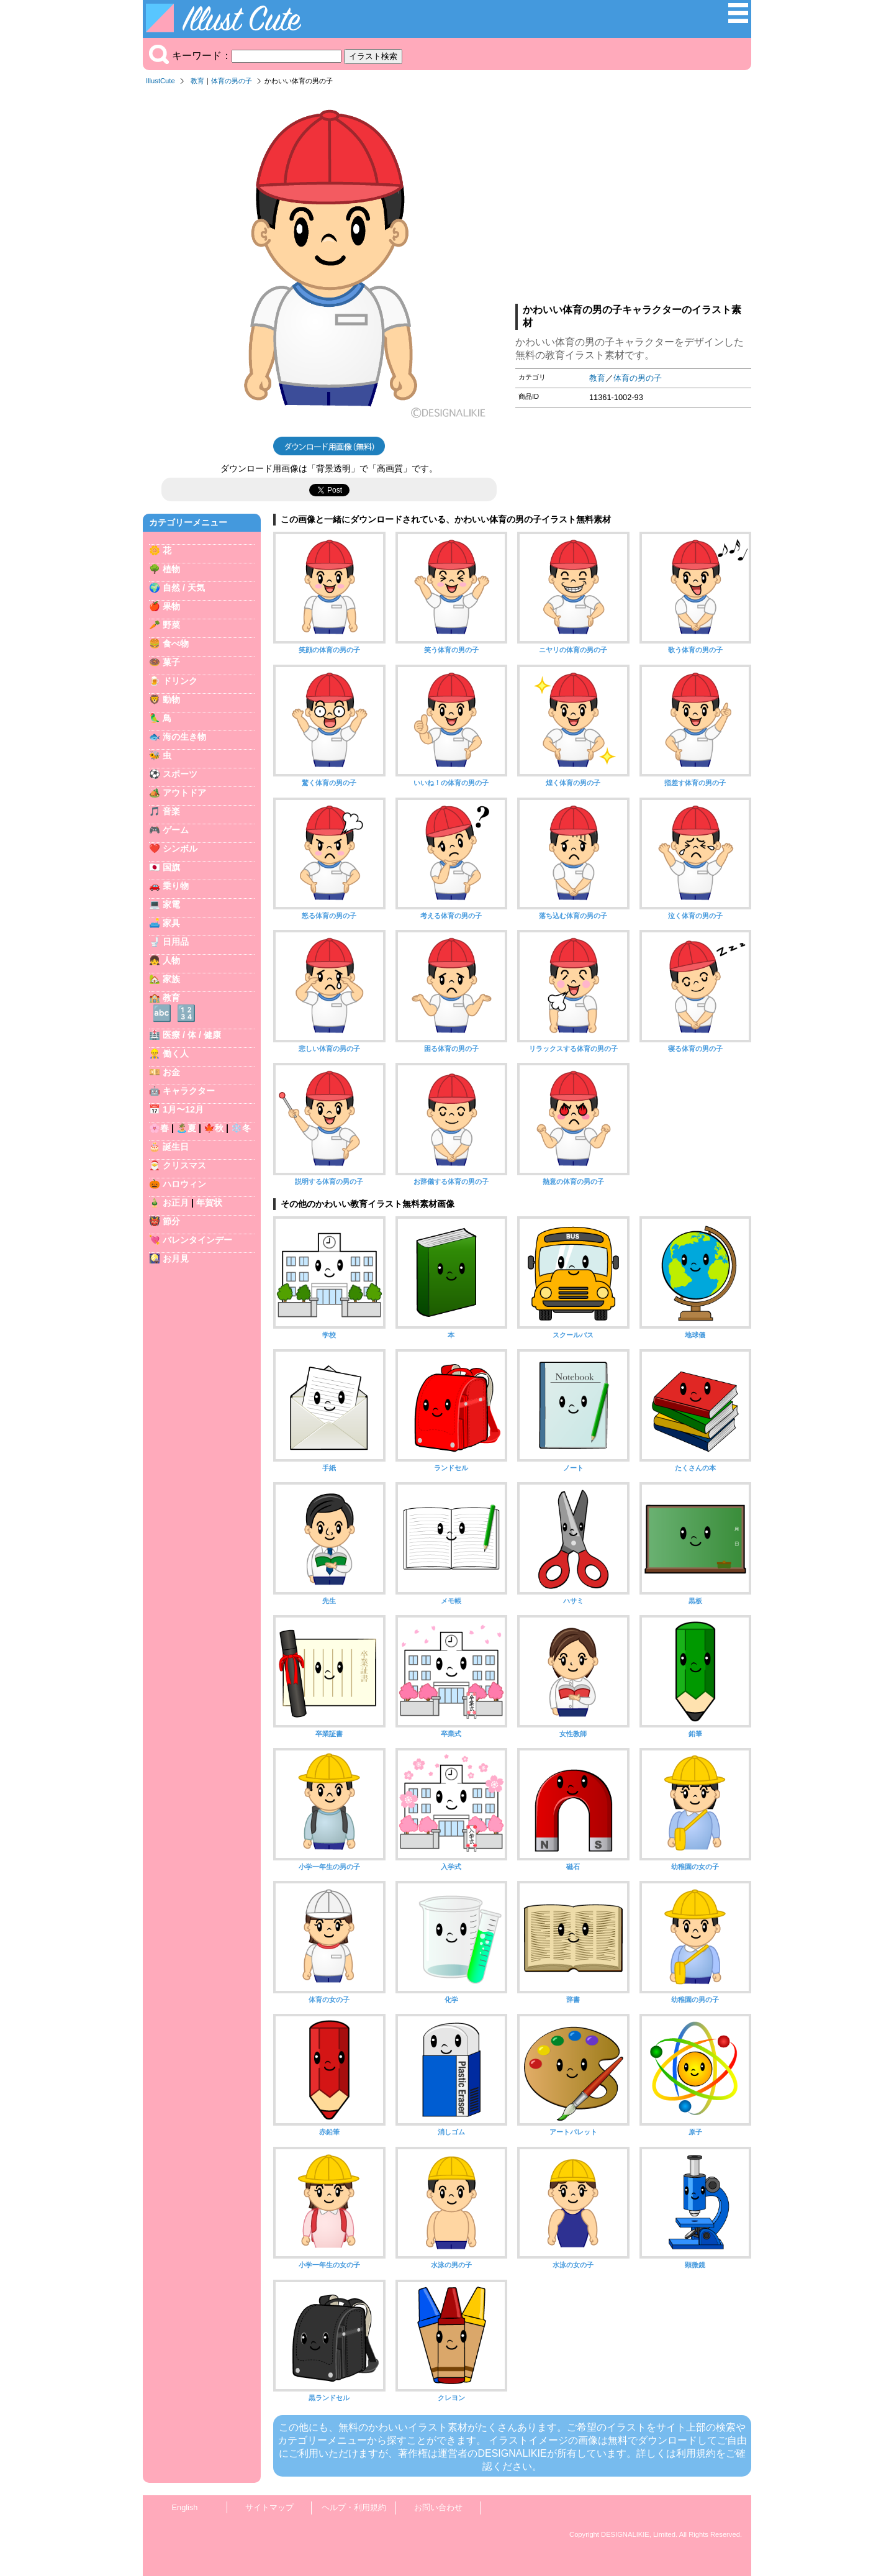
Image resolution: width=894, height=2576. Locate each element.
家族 (171, 979)
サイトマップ (269, 2507)
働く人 (176, 1053)
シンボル (180, 848)
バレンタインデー (197, 1240)
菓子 (171, 662)
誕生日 (176, 1147)
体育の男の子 (231, 80)
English (185, 2507)
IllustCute (160, 80)
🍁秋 (214, 1128)
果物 (171, 606)
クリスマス (184, 1165)
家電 (171, 904)
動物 (171, 699)
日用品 (176, 942)
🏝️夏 (186, 1128)
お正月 (176, 1203)
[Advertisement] (633, 198)
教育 (197, 80)
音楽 (171, 811)
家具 (171, 923)
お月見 (176, 1258)
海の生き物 (184, 737)
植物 (171, 569)
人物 (171, 960)
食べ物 (176, 644)
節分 (171, 1221)
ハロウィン (184, 1184)
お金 (171, 1072)
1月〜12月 (183, 1109)
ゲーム (176, 830)
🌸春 (159, 1128)
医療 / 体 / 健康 (192, 1035)
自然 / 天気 (184, 588)
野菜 (171, 625)
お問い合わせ (438, 2507)
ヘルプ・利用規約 (354, 2507)
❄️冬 (241, 1128)
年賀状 (209, 1203)
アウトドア (184, 793)
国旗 (171, 867)
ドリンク (180, 681)
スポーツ (180, 774)
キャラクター (189, 1091)
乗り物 (176, 886)
